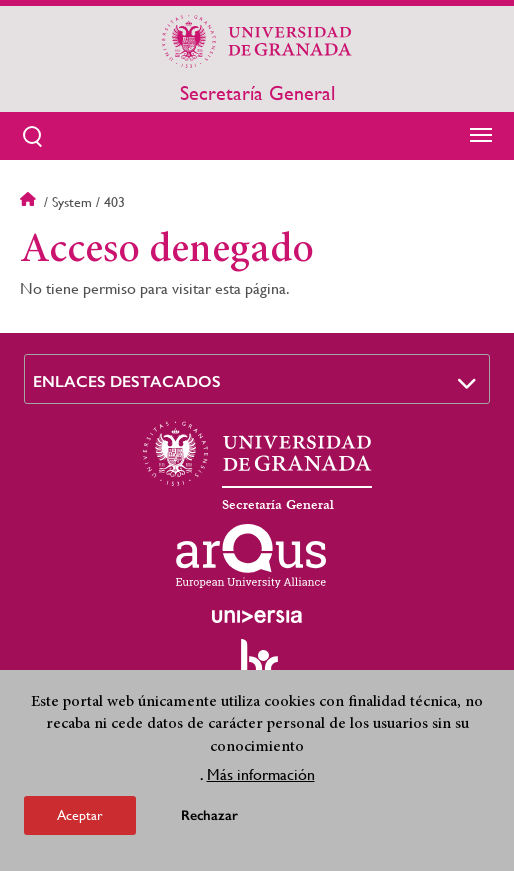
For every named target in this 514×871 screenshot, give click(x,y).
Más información (261, 779)
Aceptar (80, 820)
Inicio (30, 202)
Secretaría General (257, 94)
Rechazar (209, 820)
